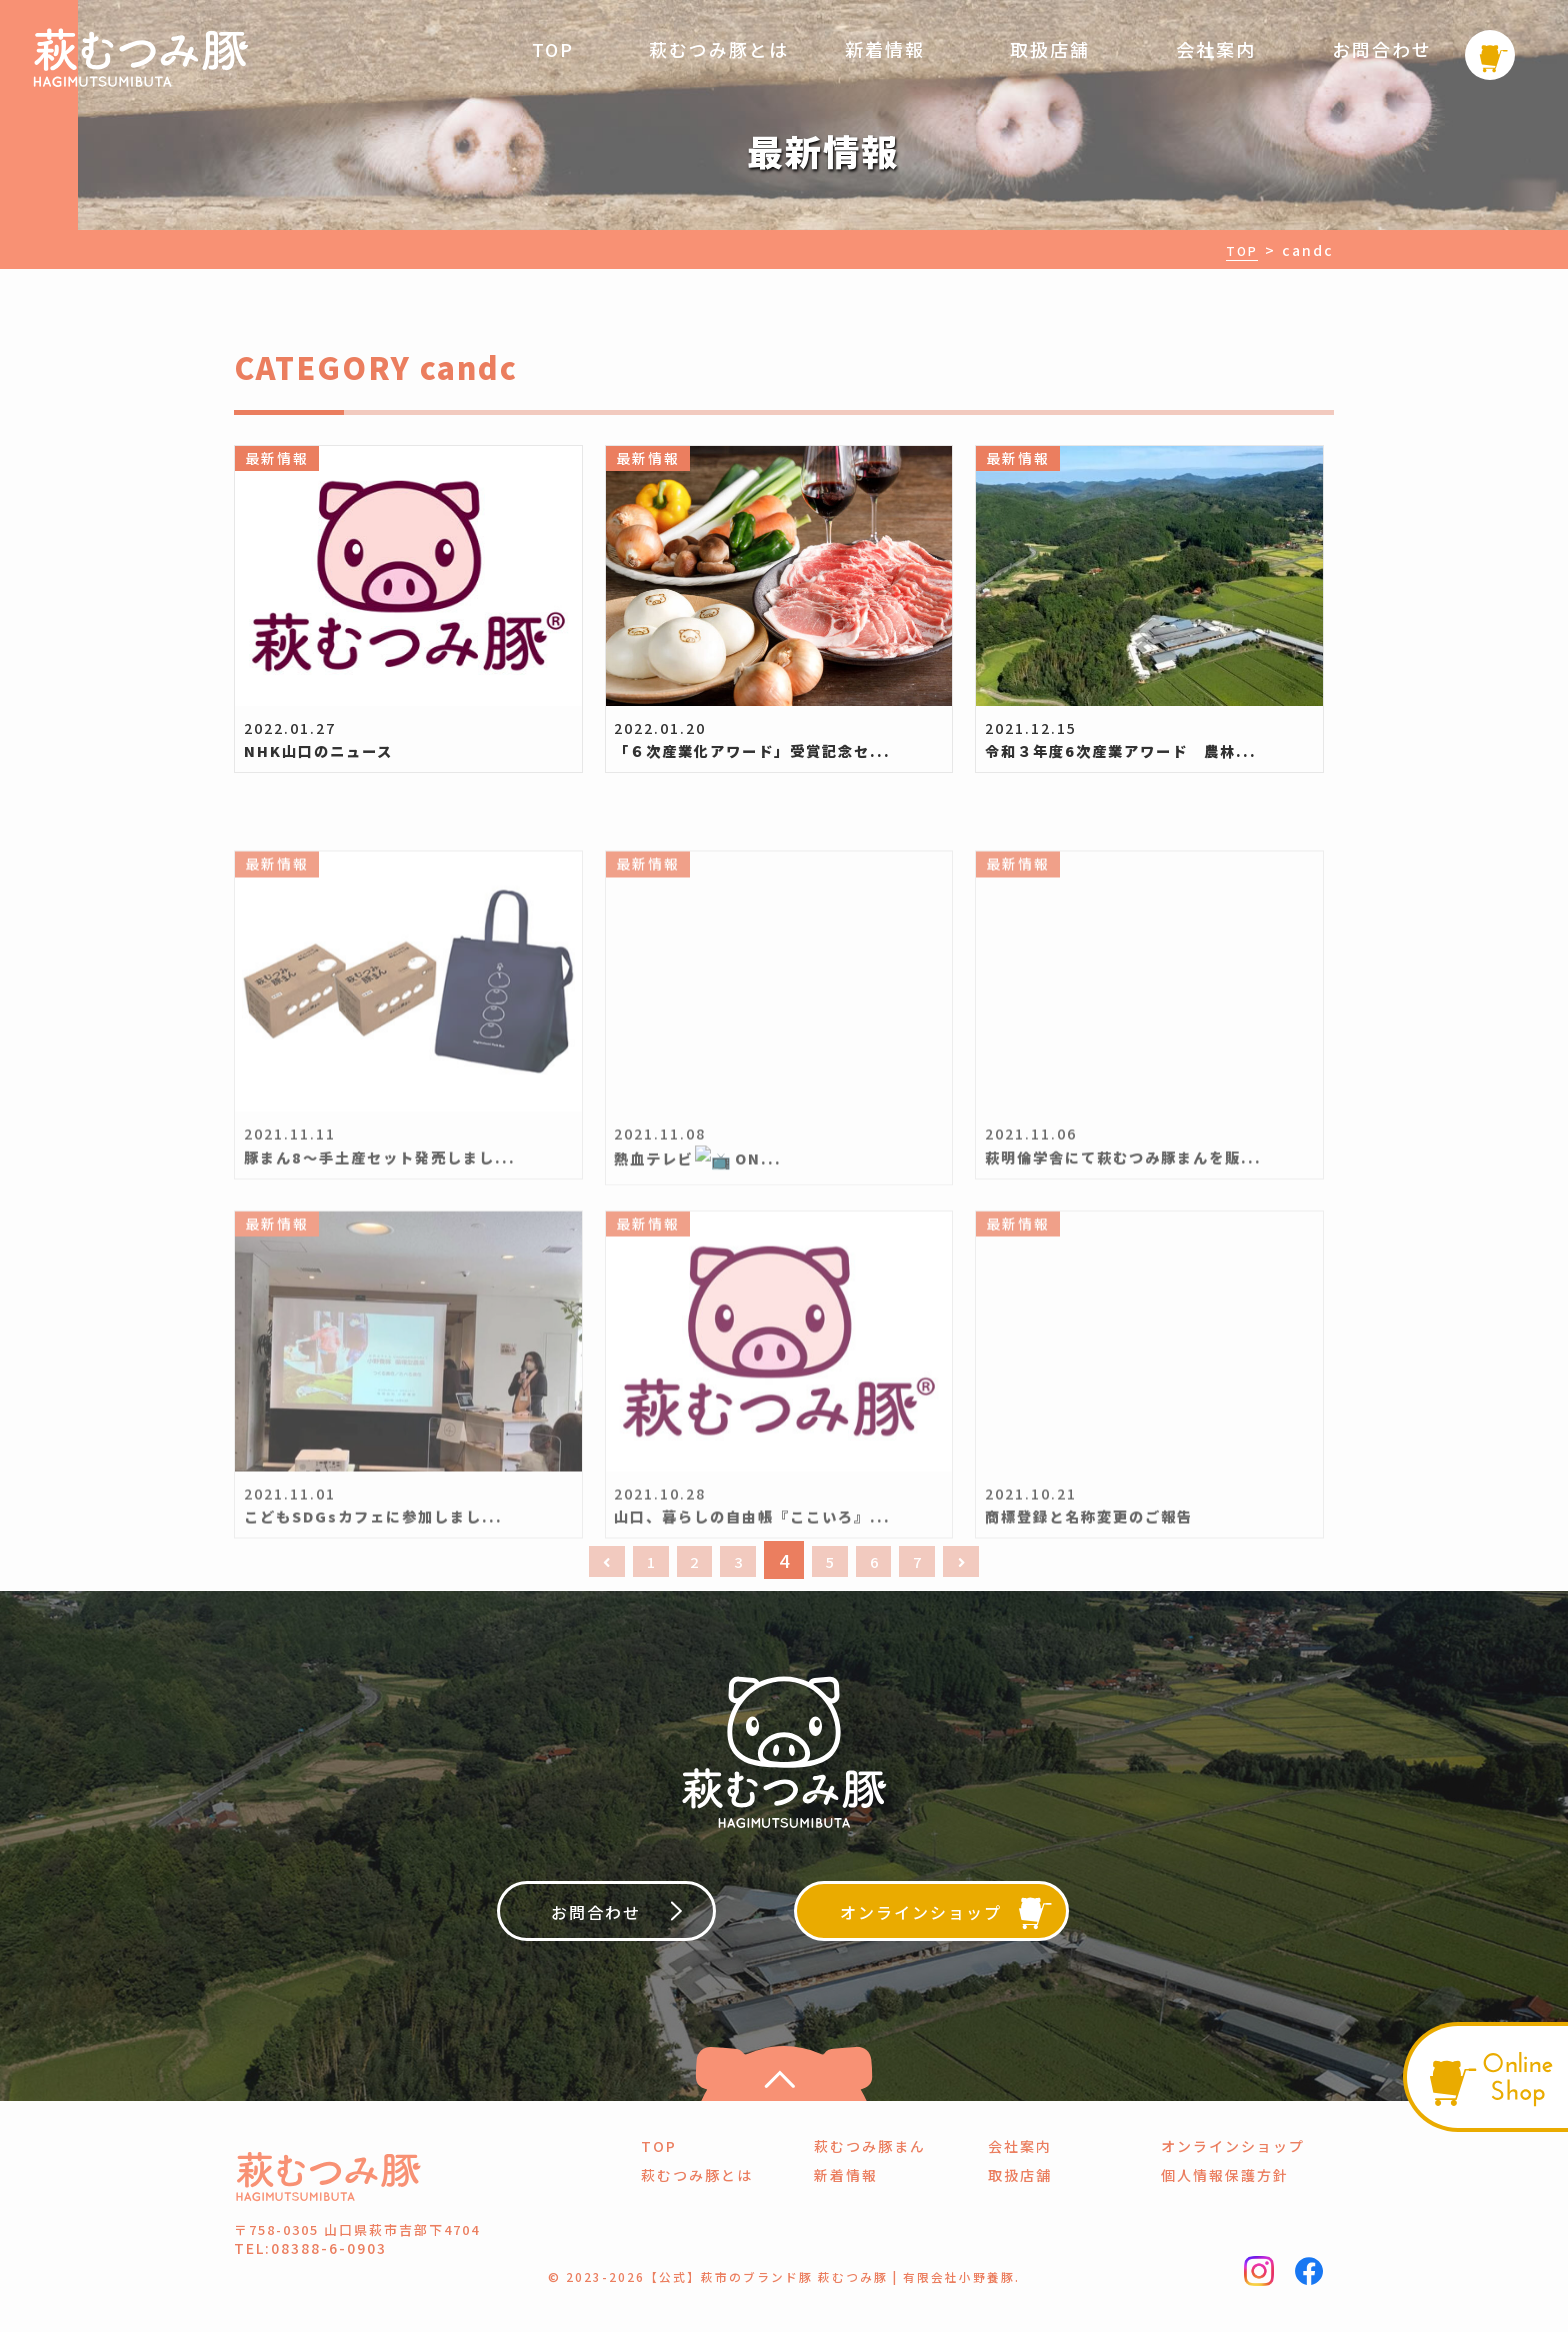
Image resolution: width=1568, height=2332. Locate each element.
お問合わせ (1382, 49)
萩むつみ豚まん (870, 2173)
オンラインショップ (1233, 2173)
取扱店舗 (1050, 49)
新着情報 (885, 49)
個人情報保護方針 (1225, 2202)
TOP (553, 49)
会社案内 (1216, 49)
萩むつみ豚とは (719, 49)
